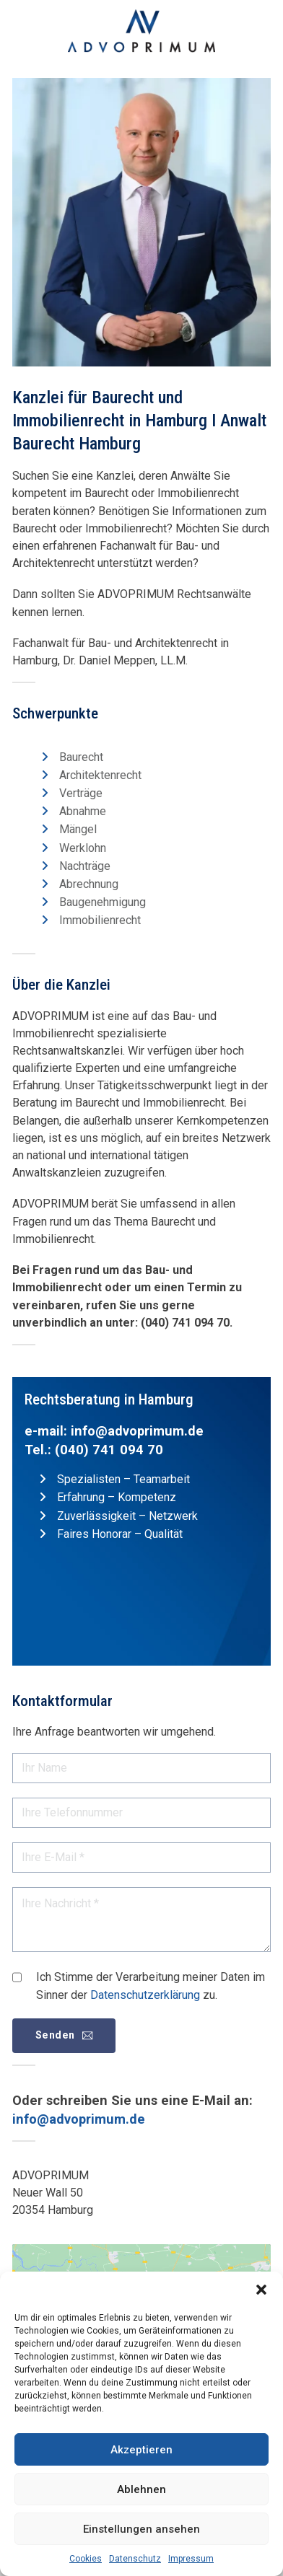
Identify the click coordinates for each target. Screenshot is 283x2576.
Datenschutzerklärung (145, 1995)
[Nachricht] (141, 1919)
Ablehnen (141, 2489)
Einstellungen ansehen (141, 2529)
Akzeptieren (141, 2449)
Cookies (85, 2559)
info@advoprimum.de (137, 1430)
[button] (261, 2289)
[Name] (141, 1768)
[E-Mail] (141, 1857)
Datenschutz (135, 2559)
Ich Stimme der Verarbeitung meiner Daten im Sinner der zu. (150, 1985)
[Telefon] (141, 1813)
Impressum (191, 2559)
